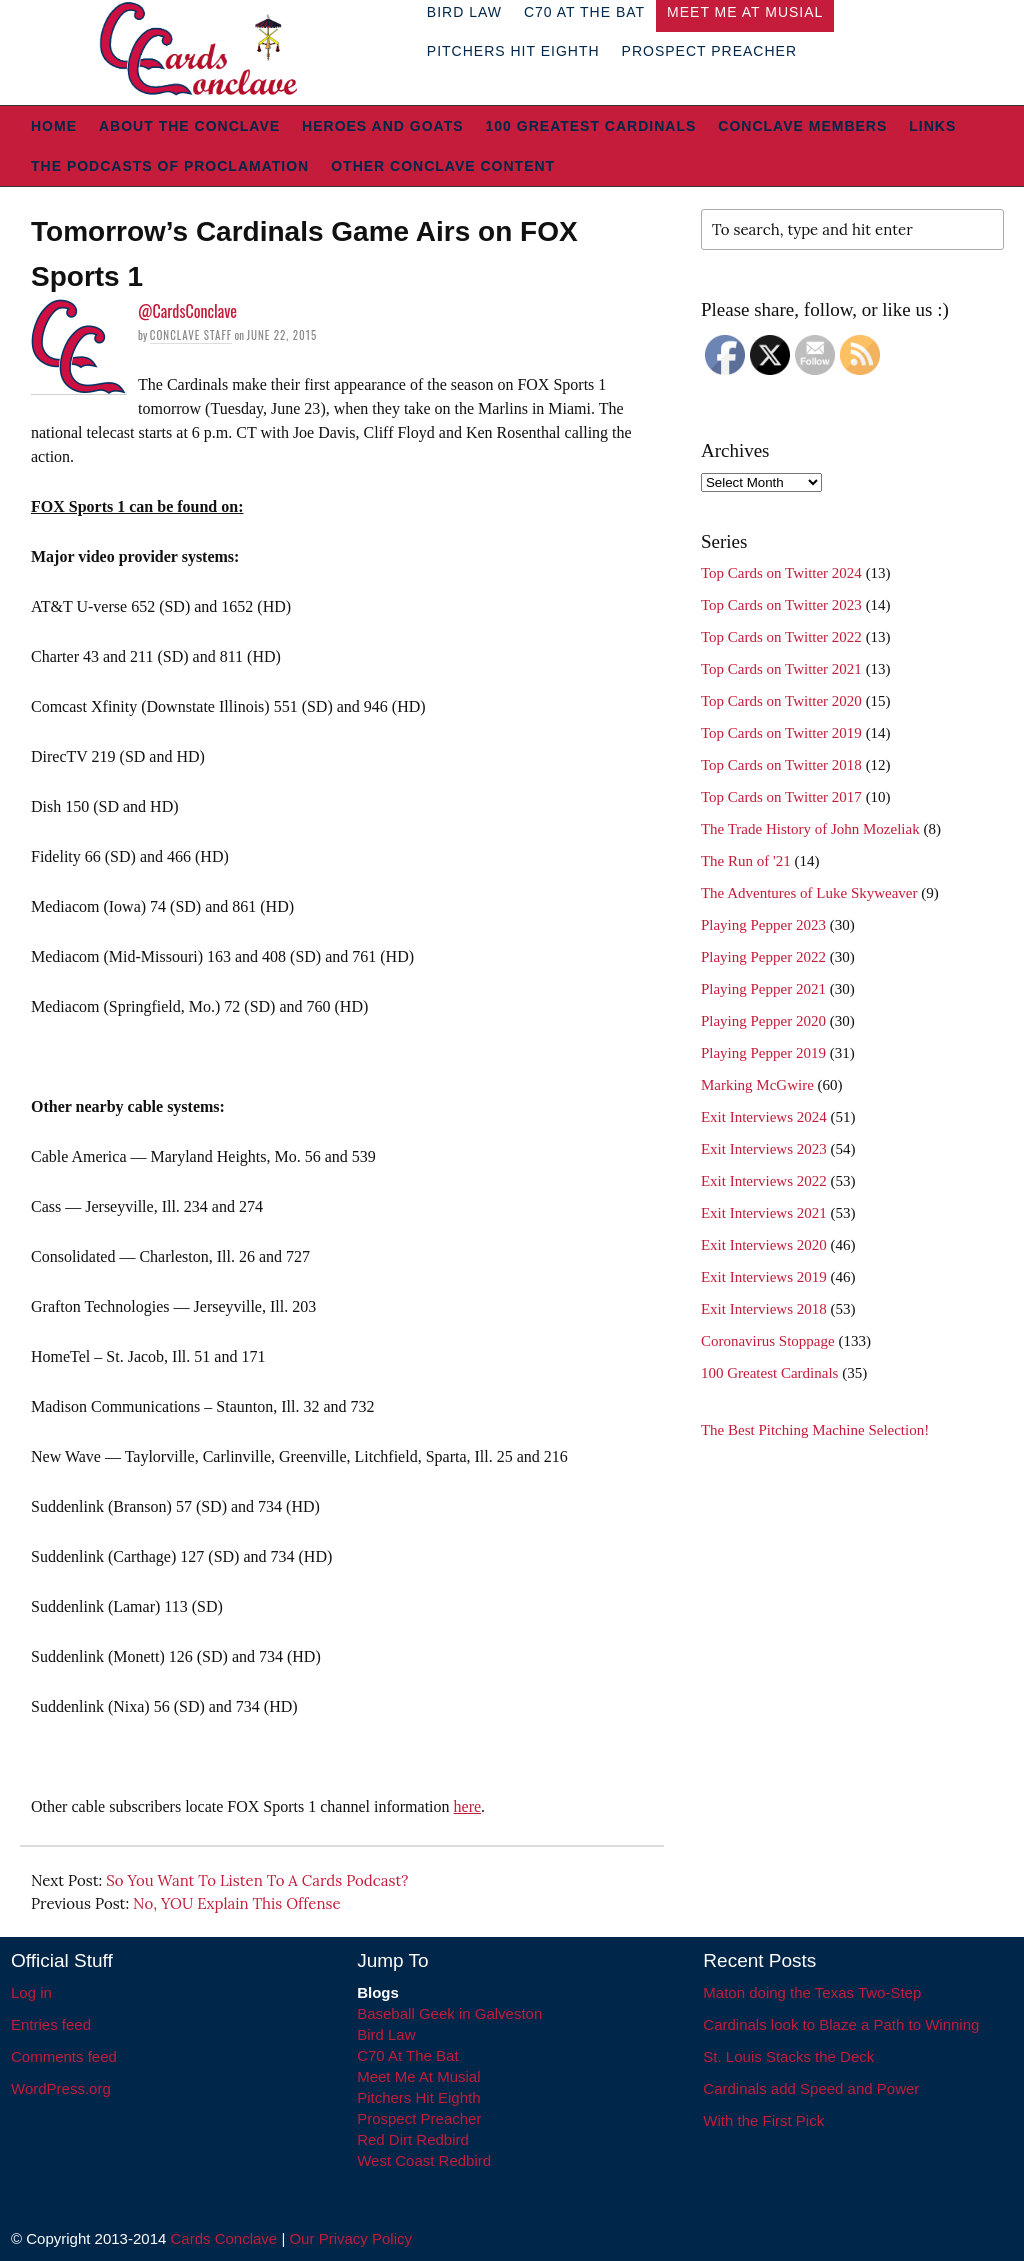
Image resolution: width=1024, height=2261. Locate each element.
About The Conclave (189, 126)
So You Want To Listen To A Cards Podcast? (257, 1880)
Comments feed (64, 2056)
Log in (31, 1992)
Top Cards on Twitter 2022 (781, 637)
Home (54, 126)
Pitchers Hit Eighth (513, 51)
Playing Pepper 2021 (763, 989)
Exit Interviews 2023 (764, 1149)
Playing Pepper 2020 (763, 1021)
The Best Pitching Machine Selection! (815, 1430)
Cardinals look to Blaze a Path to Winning (841, 2024)
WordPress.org (61, 2088)
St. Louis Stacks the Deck (788, 2056)
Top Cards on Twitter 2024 (781, 573)
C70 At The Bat (407, 2055)
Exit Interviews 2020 (764, 1245)
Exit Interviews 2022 (764, 1181)
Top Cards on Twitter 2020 (781, 701)
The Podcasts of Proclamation (170, 166)
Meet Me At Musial (418, 2076)
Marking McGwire (757, 1085)
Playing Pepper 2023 (763, 925)
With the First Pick (763, 2120)
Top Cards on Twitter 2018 (781, 765)
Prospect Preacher (709, 51)
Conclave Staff (191, 335)
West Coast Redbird (424, 2160)
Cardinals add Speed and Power (811, 2088)
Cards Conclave (224, 2238)
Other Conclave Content (443, 166)
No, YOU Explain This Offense (237, 1903)
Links (932, 126)
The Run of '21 (746, 861)
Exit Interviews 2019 (764, 1277)
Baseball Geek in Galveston (449, 2013)
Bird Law (386, 2034)
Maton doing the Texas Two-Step (812, 1992)
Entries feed (51, 2024)
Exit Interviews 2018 (764, 1309)
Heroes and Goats (382, 126)
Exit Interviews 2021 (764, 1213)
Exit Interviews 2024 (764, 1117)
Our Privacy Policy (350, 2238)
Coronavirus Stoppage (768, 1341)
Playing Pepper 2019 (763, 1053)
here (468, 1806)
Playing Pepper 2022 (763, 957)
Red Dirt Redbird (413, 2139)
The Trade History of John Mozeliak (810, 829)
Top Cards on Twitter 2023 (781, 605)
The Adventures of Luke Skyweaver (809, 893)
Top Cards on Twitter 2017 (781, 797)
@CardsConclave (187, 311)
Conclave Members (802, 126)
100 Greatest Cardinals (591, 126)
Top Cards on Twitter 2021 (781, 669)
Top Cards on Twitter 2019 (781, 733)
